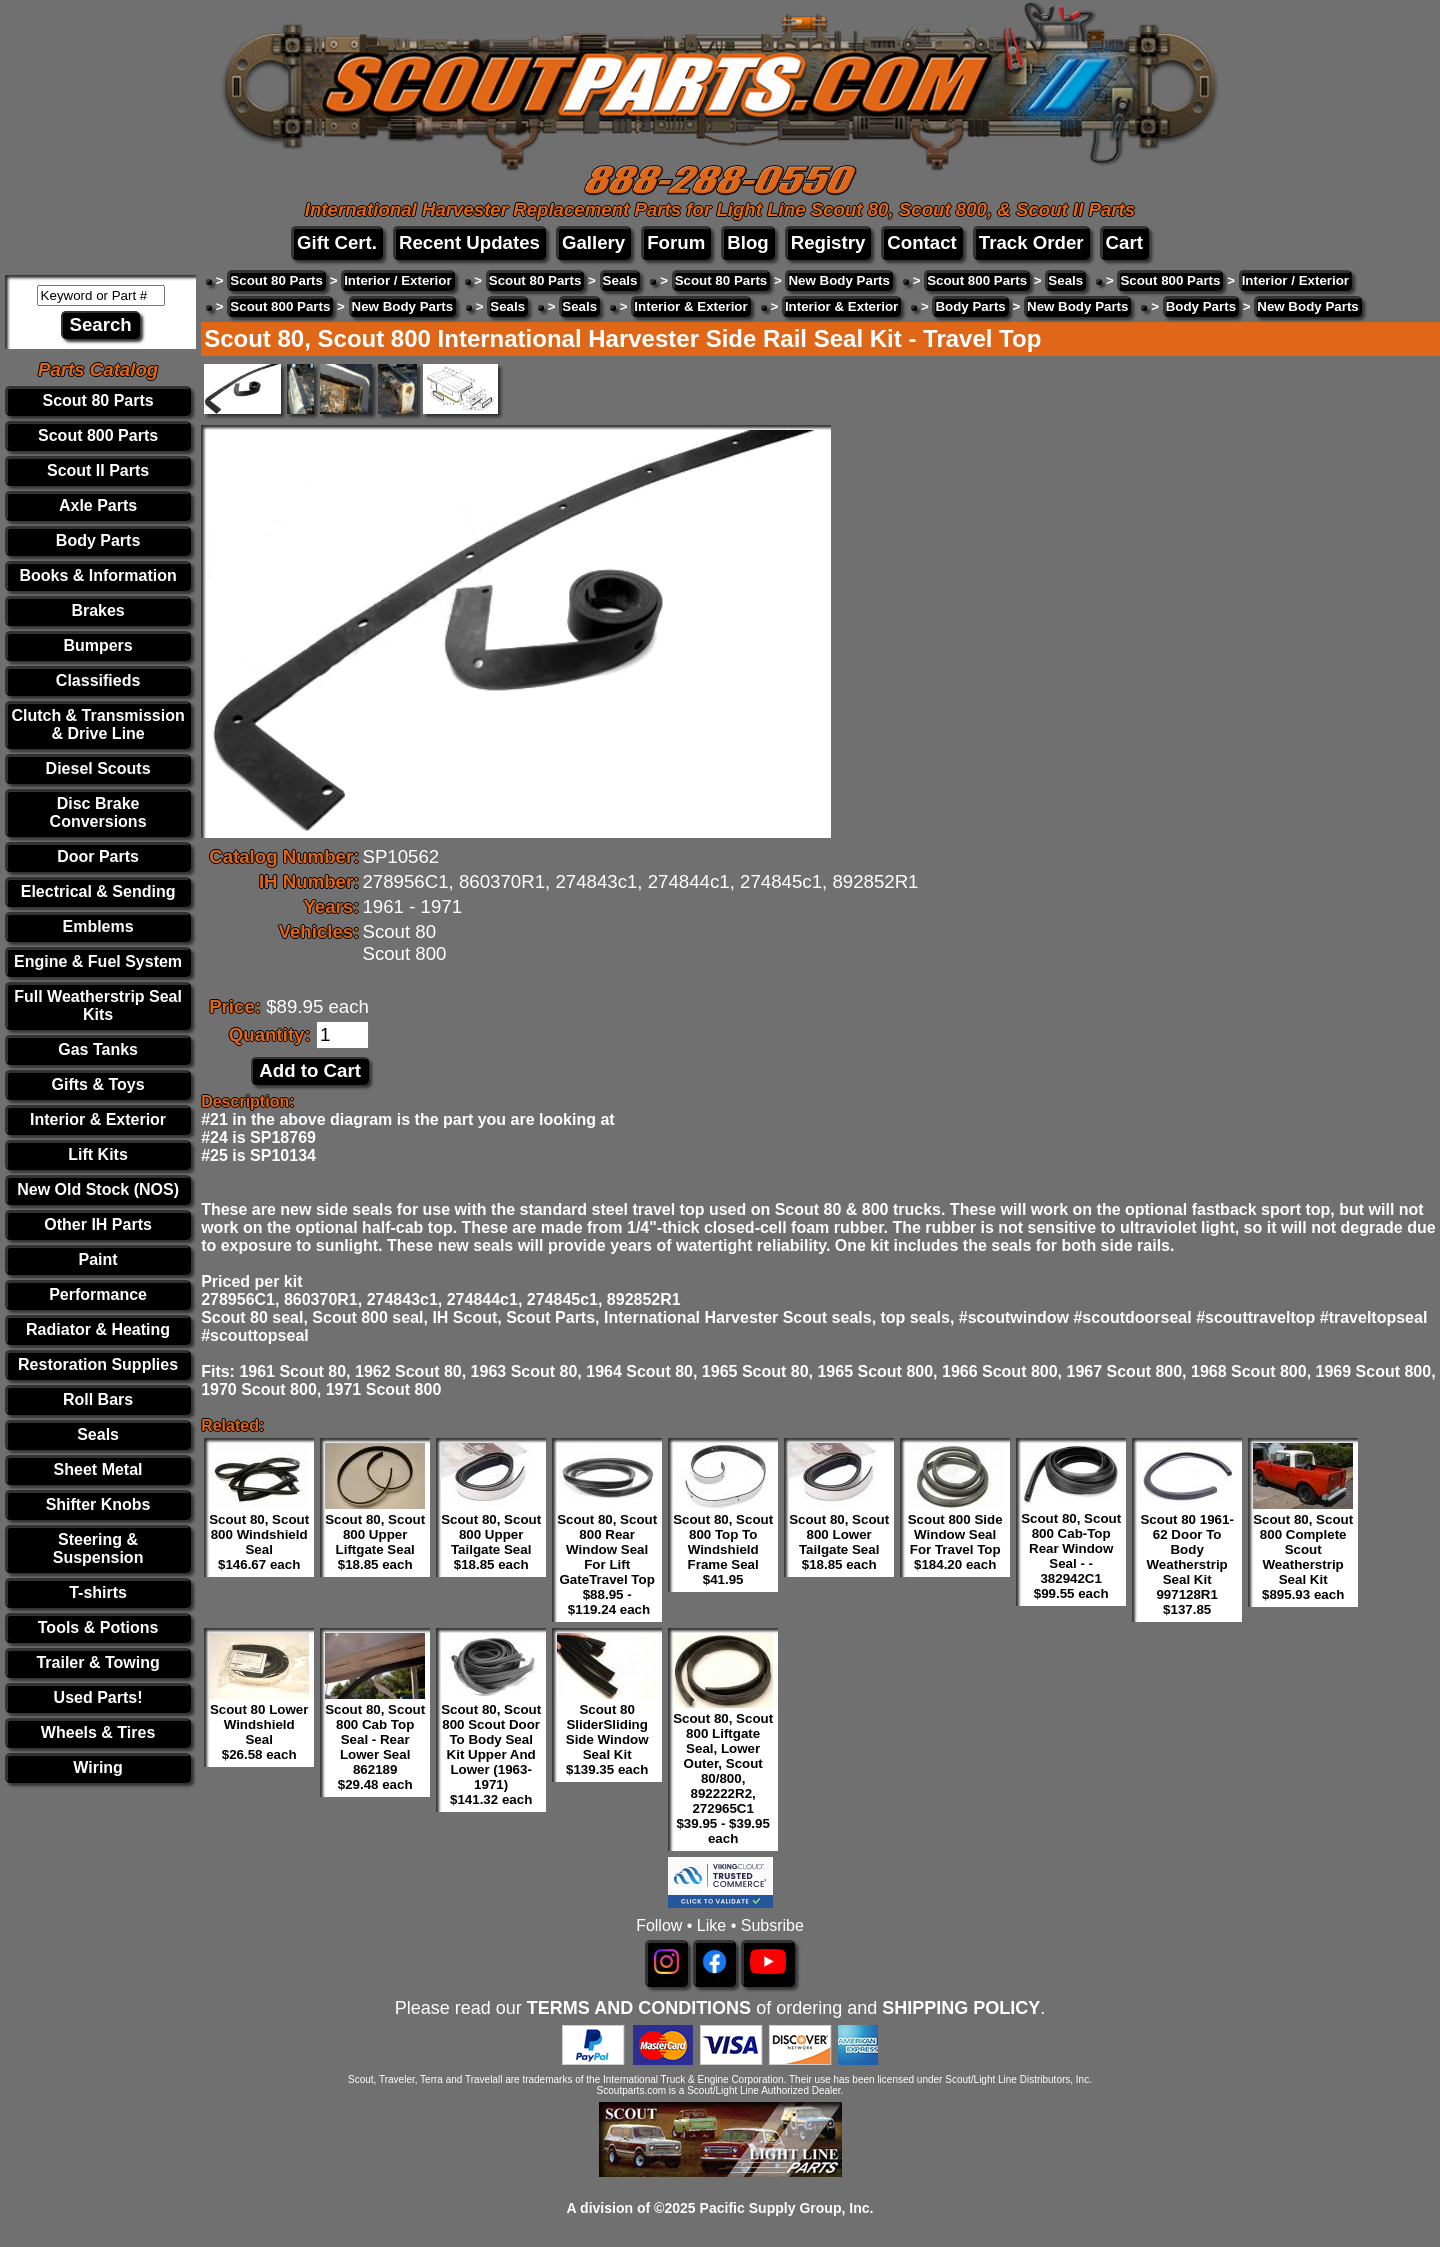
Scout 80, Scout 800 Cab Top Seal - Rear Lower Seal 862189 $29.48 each (375, 1747)
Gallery (593, 242)
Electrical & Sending (98, 891)
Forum (676, 242)
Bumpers (97, 645)
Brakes (97, 610)
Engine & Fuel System (98, 961)
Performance (98, 1294)
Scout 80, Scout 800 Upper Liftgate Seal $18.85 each (375, 1542)
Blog (747, 242)
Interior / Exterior (397, 280)
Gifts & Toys (98, 1084)
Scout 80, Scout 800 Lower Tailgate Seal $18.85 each (839, 1542)
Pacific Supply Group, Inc (785, 2208)
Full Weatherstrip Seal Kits (98, 1005)
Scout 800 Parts (98, 435)
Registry (828, 242)
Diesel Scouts (98, 768)
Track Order (1031, 242)
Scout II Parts (98, 470)
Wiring (98, 1767)
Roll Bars (98, 1399)
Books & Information (97, 575)
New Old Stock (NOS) (98, 1189)
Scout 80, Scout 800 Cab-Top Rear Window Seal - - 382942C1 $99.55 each (1071, 1556)
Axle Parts (98, 505)
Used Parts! (98, 1697)
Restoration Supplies (98, 1364)
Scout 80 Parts (98, 400)
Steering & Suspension (98, 1548)
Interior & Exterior (98, 1119)
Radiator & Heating (98, 1329)
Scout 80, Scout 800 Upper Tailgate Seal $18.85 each (491, 1542)
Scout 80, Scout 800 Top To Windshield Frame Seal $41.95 (723, 1549)
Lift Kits (98, 1154)
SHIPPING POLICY (961, 2008)
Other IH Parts (98, 1224)
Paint (98, 1259)
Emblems (98, 926)
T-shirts (98, 1592)
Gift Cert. (337, 242)
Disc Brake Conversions (98, 812)
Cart (1124, 242)
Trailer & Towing (97, 1662)
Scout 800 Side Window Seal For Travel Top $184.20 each (955, 1542)
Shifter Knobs (98, 1504)
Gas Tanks (98, 1049)
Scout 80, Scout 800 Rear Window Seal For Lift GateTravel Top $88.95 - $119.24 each (607, 1564)
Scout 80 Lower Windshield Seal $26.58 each (259, 1732)
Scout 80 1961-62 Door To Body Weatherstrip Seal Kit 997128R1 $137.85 (1186, 1564)
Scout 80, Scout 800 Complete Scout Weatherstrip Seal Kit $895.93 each (1303, 1557)
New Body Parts (838, 280)
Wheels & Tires (98, 1732)
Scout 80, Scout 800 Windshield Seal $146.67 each (259, 1542)
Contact (921, 242)
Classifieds (98, 680)
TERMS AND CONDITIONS (639, 2008)
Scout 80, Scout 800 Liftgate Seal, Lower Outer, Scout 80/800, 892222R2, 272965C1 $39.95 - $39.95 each (723, 1778)
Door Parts (98, 856)
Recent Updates (469, 242)
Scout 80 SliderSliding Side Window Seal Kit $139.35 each (607, 1739)
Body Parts (98, 540)
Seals (98, 1434)
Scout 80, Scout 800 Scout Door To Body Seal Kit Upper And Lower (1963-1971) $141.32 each (491, 1754)
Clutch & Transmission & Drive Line (97, 724)
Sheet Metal (98, 1469)
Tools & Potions (98, 1627)
